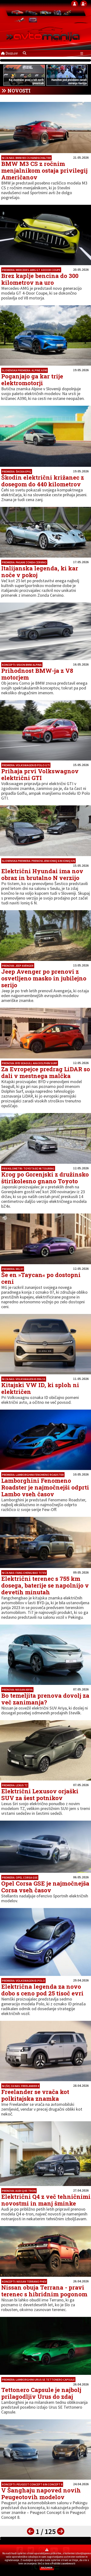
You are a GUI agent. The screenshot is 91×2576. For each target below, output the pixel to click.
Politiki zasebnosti (63, 2563)
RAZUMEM (46, 2567)
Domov (9, 53)
